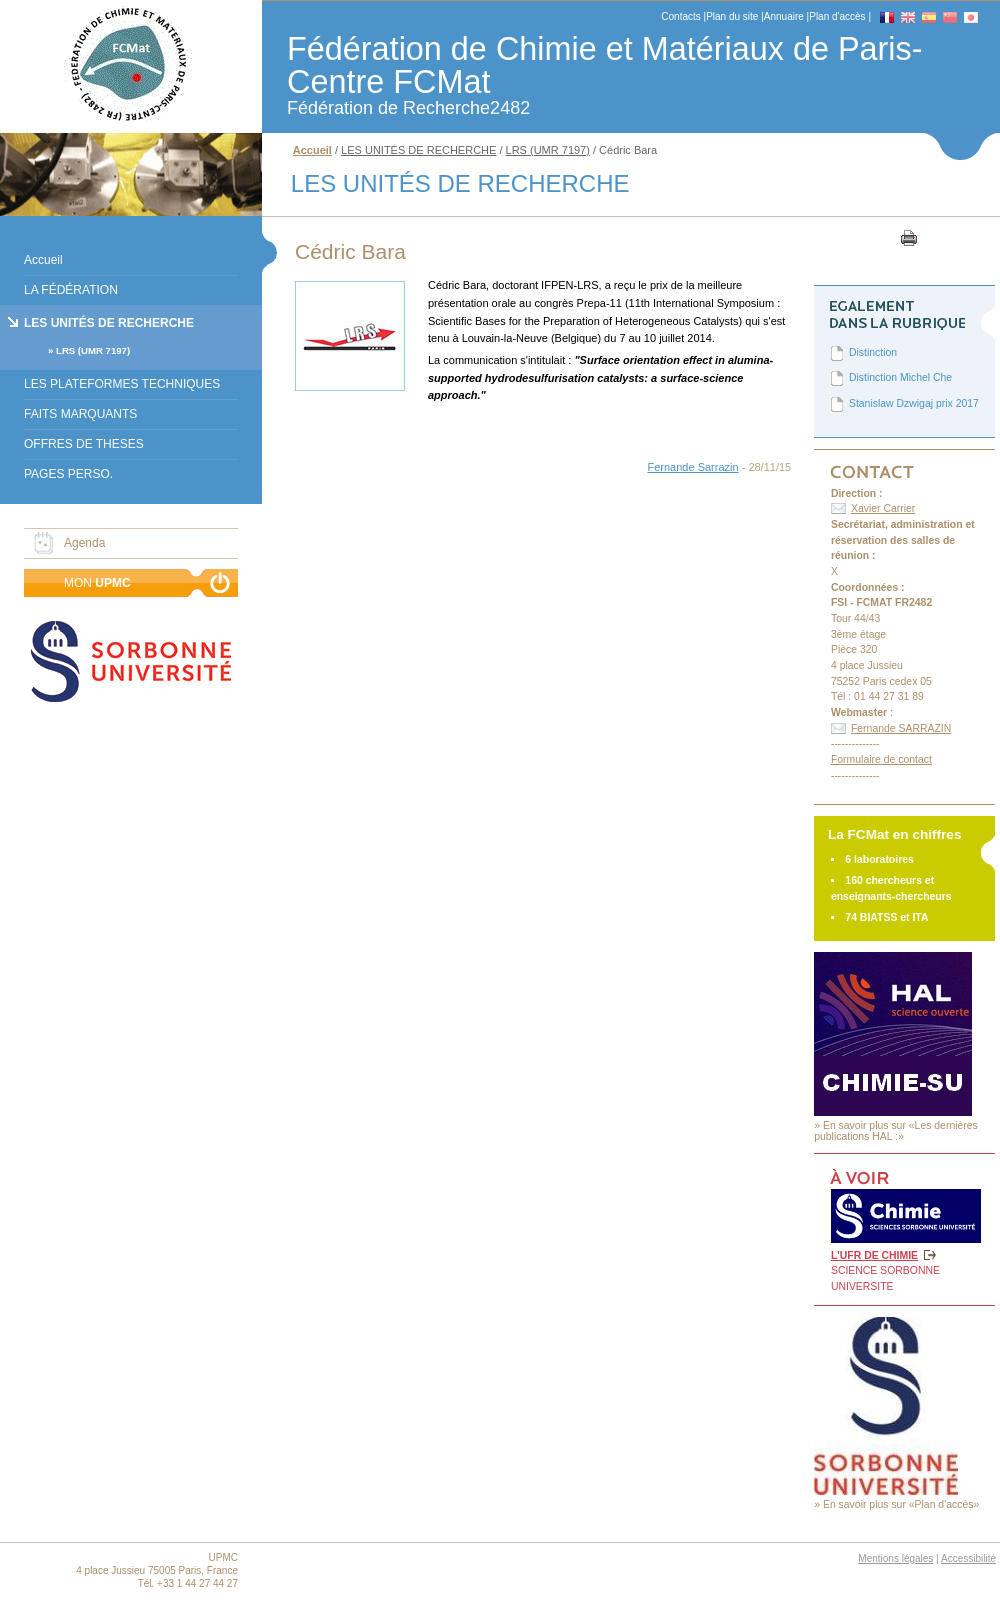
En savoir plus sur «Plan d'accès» (901, 1504)
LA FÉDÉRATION (71, 290)
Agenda (84, 543)
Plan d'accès (837, 16)
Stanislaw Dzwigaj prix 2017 (914, 403)
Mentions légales (895, 1558)
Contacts (680, 16)
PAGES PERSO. (68, 474)
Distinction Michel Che (900, 377)
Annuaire (784, 16)
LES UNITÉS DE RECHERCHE (109, 323)
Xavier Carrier (883, 508)
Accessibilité (968, 1558)
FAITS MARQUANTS (80, 414)
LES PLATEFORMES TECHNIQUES (122, 384)
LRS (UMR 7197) (93, 350)
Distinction (873, 352)
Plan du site (732, 16)
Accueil (43, 260)
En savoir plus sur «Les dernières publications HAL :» (896, 1131)
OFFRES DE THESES (84, 444)
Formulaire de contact (881, 759)
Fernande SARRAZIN (901, 728)
